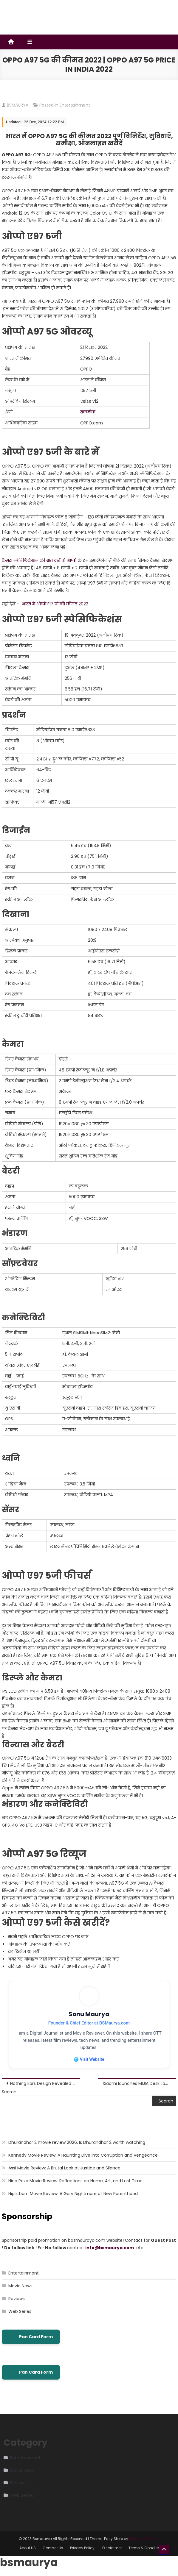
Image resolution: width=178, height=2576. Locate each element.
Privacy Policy (82, 2548)
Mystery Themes (143, 2538)
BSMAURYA (17, 105)
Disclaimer (112, 2548)
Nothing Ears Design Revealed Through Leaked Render (45, 2084)
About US (27, 2548)
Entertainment (75, 105)
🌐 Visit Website (89, 2059)
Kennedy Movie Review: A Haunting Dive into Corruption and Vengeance (83, 2156)
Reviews (16, 2299)
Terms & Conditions (147, 2548)
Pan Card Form (31, 2337)
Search (9, 2092)
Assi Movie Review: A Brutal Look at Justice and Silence (64, 2169)
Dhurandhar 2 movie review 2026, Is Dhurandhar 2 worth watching (76, 2143)
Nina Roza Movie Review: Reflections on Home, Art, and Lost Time (75, 2181)
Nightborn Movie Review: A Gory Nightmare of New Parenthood (73, 2194)
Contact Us (53, 2548)
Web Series (19, 2312)
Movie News (20, 2286)
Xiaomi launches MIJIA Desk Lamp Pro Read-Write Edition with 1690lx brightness (139, 2084)
